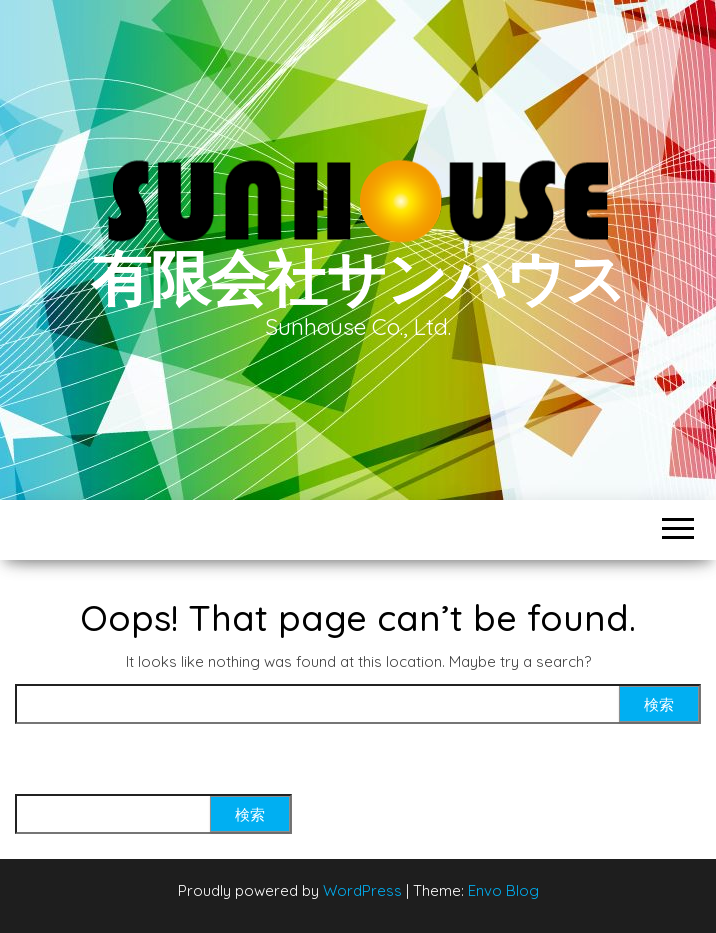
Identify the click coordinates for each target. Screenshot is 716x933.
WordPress (362, 890)
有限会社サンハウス (358, 277)
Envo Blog (503, 890)
